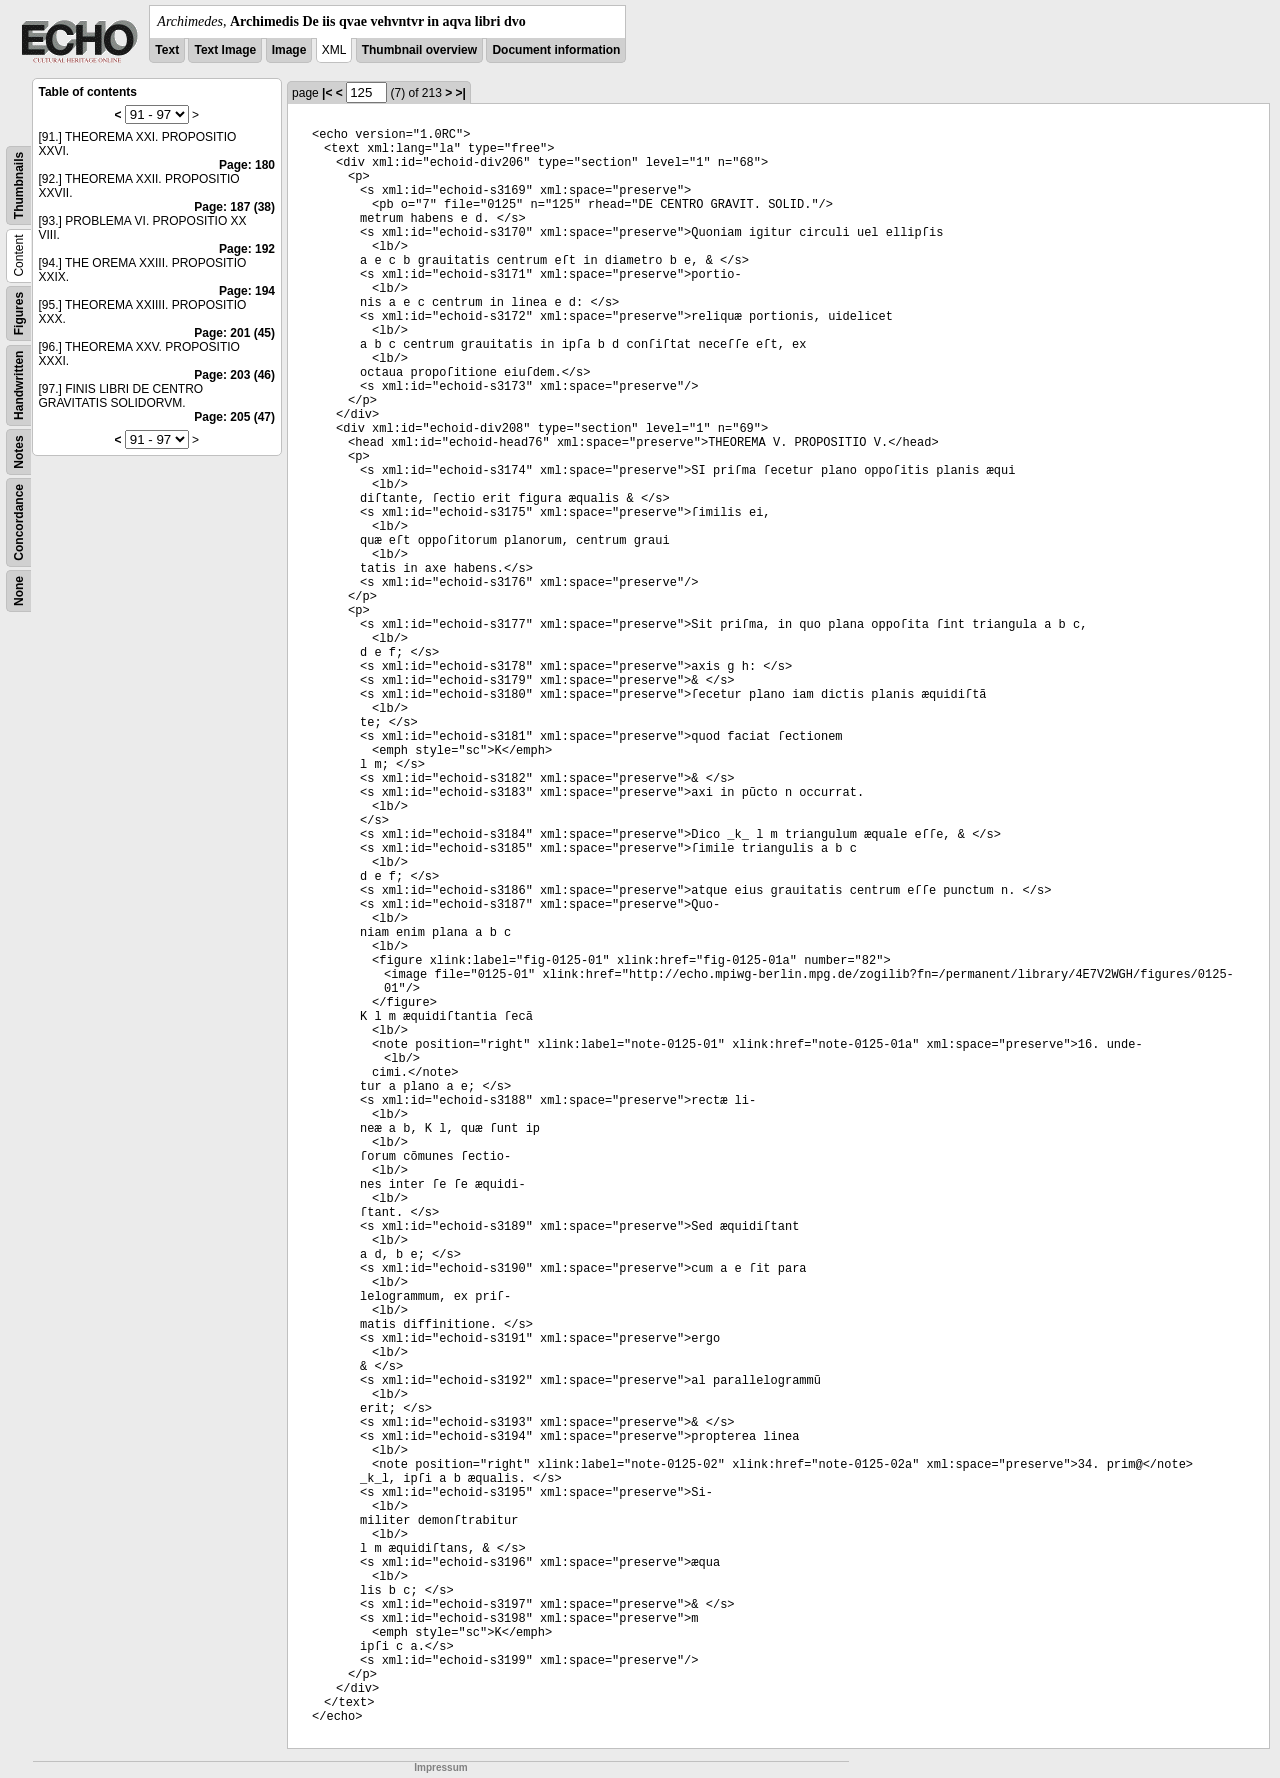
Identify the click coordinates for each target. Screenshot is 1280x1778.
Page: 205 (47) (234, 417)
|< (327, 93)
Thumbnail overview (419, 50)
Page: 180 (247, 165)
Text (167, 50)
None (19, 591)
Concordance (19, 522)
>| (461, 93)
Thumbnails (19, 185)
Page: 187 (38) (234, 207)
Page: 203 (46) (234, 375)
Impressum (440, 1767)
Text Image (225, 50)
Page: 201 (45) (234, 333)
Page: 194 (247, 291)
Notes (19, 451)
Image (289, 50)
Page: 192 (247, 249)
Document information (556, 50)
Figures (19, 313)
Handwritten (19, 385)
